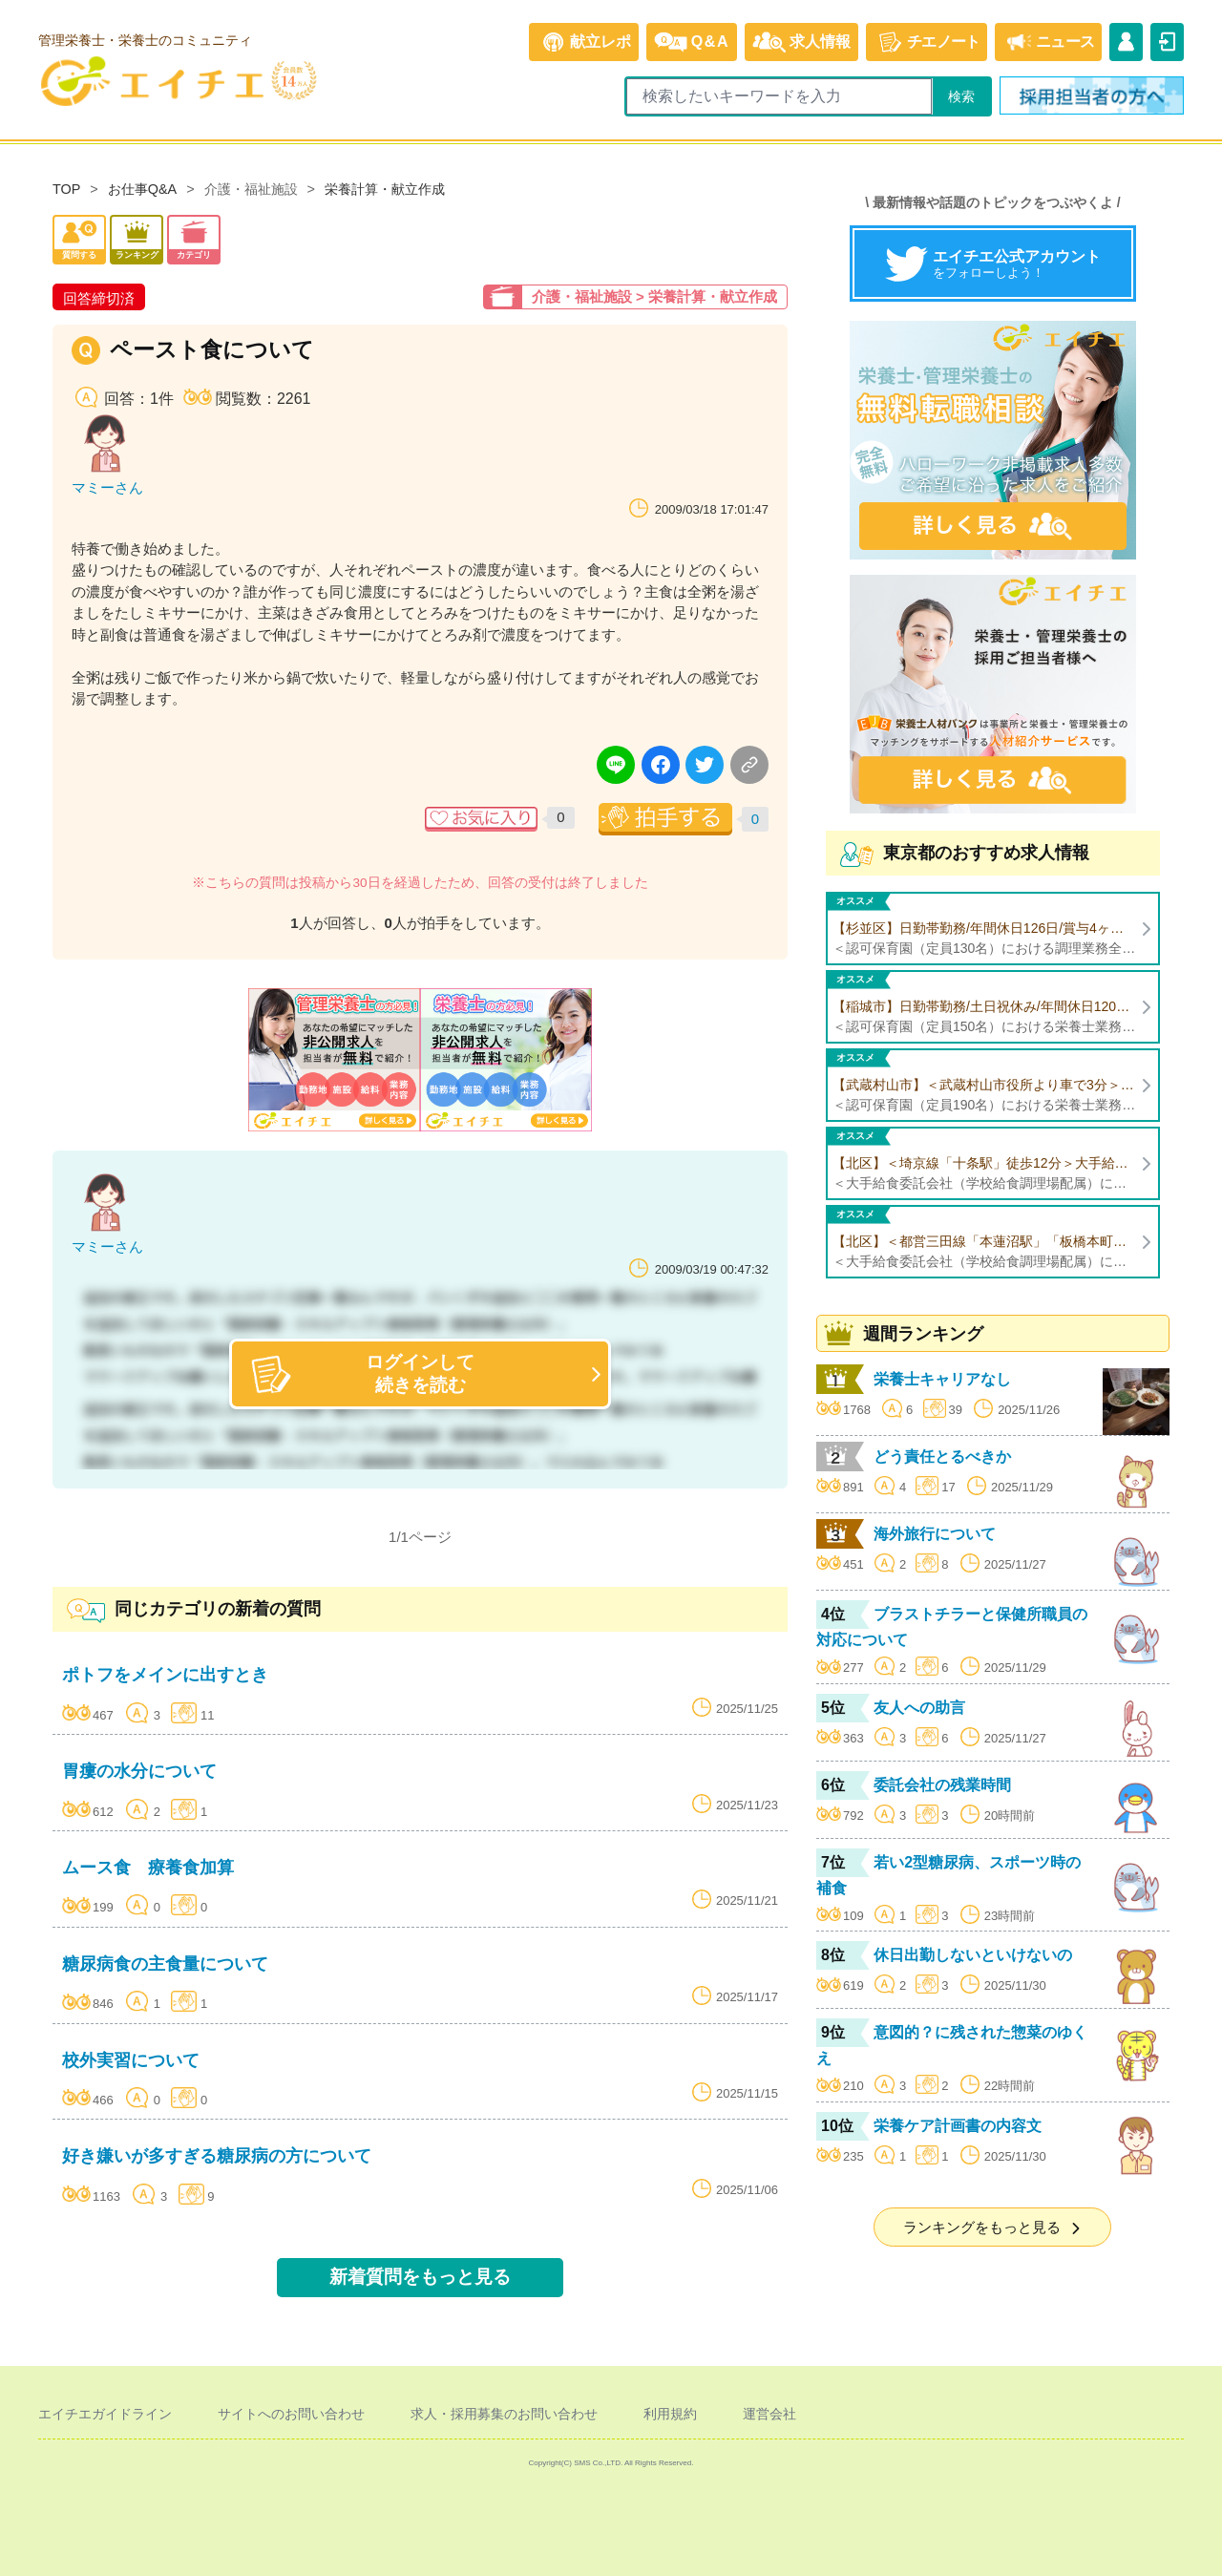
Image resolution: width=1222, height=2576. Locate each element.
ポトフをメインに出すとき (165, 1674)
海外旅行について (935, 1534)
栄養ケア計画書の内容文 (958, 2126)
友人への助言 (919, 1708)
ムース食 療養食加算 (148, 1867)
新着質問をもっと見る (420, 2277)
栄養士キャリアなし (942, 1379)
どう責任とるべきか (942, 1456)
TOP (66, 189)
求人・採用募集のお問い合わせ (504, 2413)
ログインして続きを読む (362, 1373)
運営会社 (769, 2413)
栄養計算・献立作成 (385, 189)
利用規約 (670, 2413)
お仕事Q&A (142, 189)
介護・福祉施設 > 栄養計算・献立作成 (654, 296)
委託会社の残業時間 (942, 1785)
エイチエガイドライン (105, 2413)
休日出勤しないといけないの (973, 1955)
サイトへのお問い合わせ (291, 2413)
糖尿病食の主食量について (165, 1964)
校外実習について (131, 2060)
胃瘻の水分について (139, 1771)
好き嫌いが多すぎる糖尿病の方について (216, 2155)
